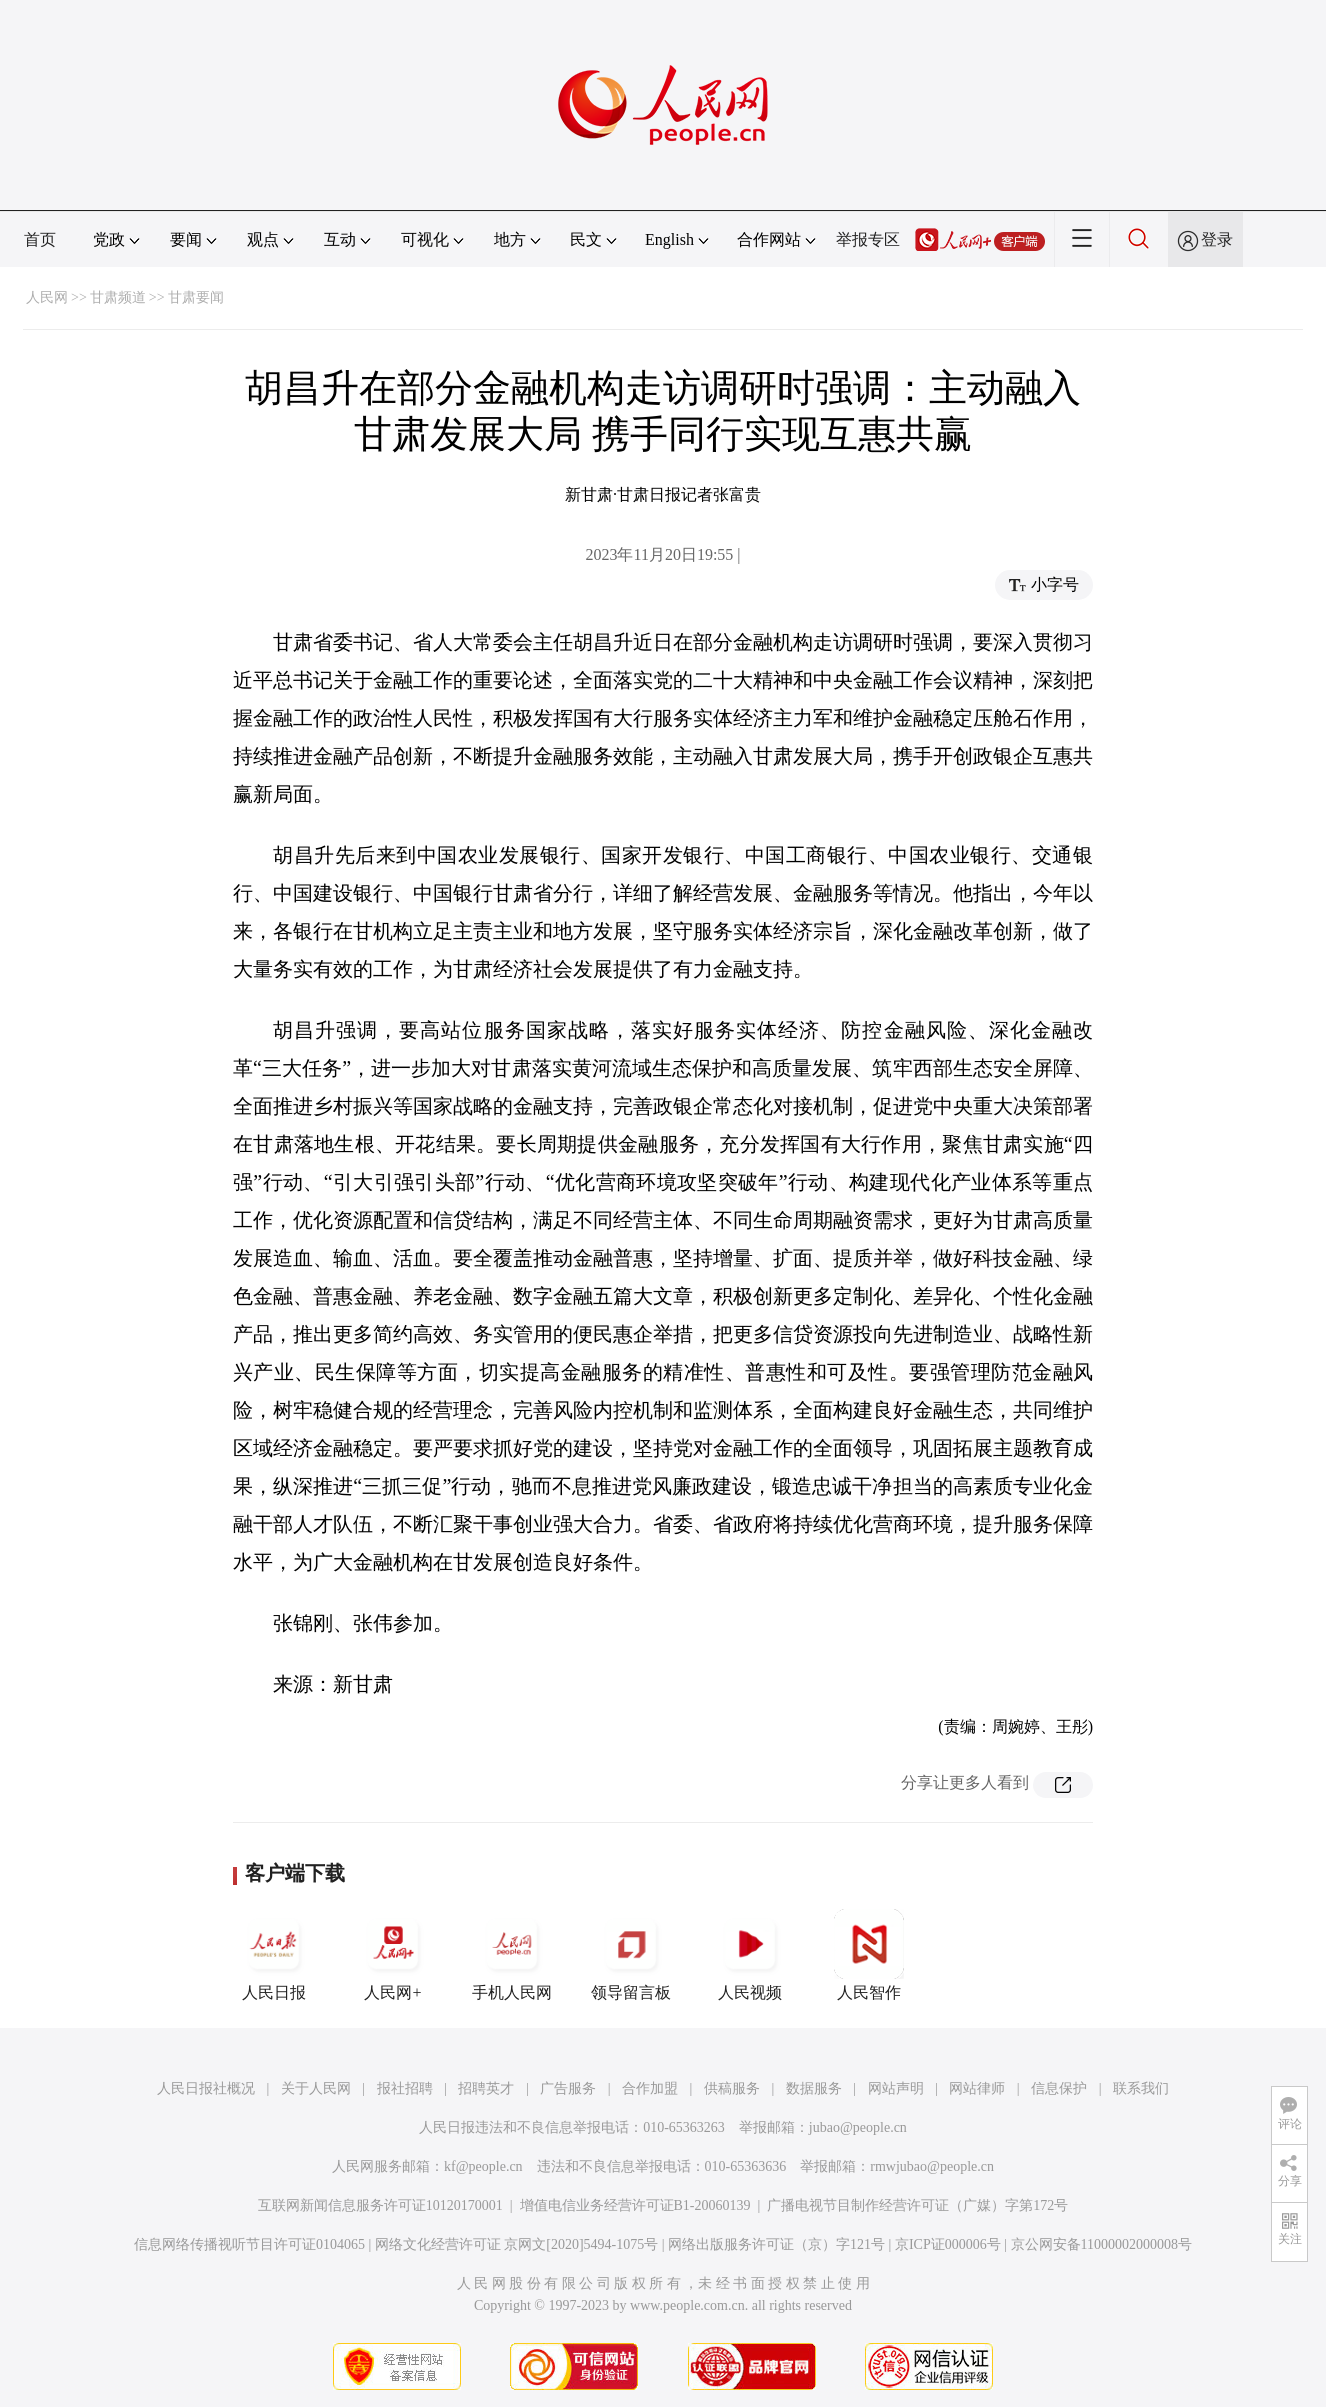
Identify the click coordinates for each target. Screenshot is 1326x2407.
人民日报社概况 (206, 2088)
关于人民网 (316, 2088)
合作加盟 (650, 2088)
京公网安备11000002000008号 (1101, 2244)
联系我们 (1141, 2088)
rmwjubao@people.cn (932, 2166)
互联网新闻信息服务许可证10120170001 (380, 2205)
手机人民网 (512, 1955)
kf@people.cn (483, 2166)
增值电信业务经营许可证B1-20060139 (635, 2205)
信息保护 (1059, 2088)
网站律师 (977, 2088)
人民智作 (869, 1955)
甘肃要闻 (196, 297)
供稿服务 (732, 2088)
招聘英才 (486, 2088)
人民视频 (750, 1955)
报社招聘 (405, 2088)
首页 (40, 239)
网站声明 (896, 2088)
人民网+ (393, 1955)
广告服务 (568, 2088)
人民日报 (274, 1955)
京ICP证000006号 (948, 2244)
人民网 (47, 297)
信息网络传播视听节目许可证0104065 (249, 2244)
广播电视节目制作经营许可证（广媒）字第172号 (917, 2205)
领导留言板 (631, 1955)
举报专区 (868, 239)
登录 (1217, 239)
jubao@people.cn (858, 2127)
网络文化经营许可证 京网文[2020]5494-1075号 (517, 2244)
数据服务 (814, 2088)
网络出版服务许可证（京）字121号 (776, 2244)
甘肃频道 (118, 297)
